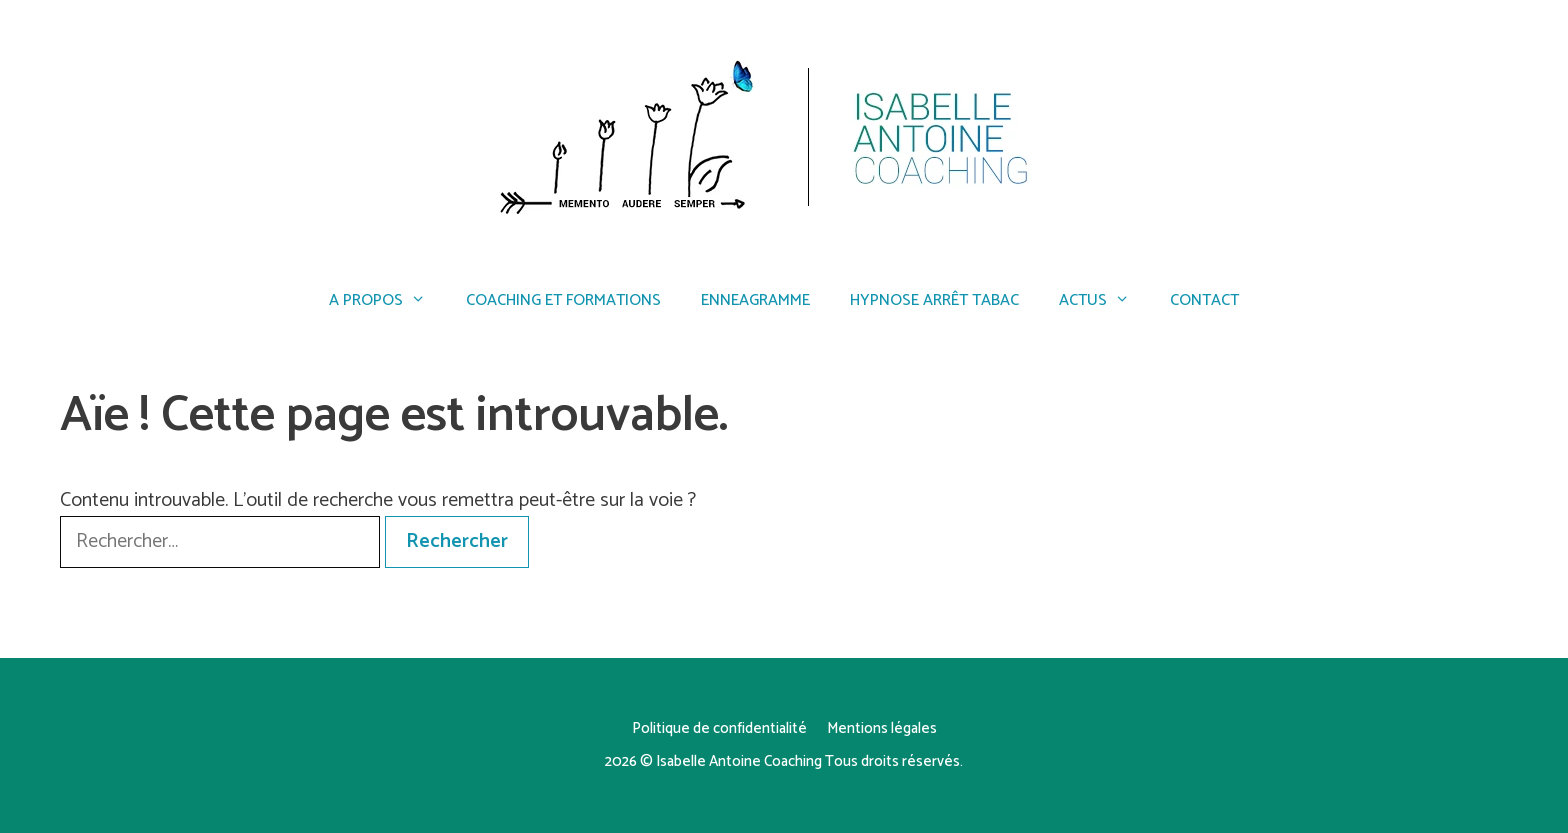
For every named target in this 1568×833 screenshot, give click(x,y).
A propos (387, 301)
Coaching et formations (563, 300)
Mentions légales (882, 728)
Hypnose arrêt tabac (934, 300)
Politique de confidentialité (719, 728)
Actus (1104, 301)
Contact (1204, 300)
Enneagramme (755, 300)
